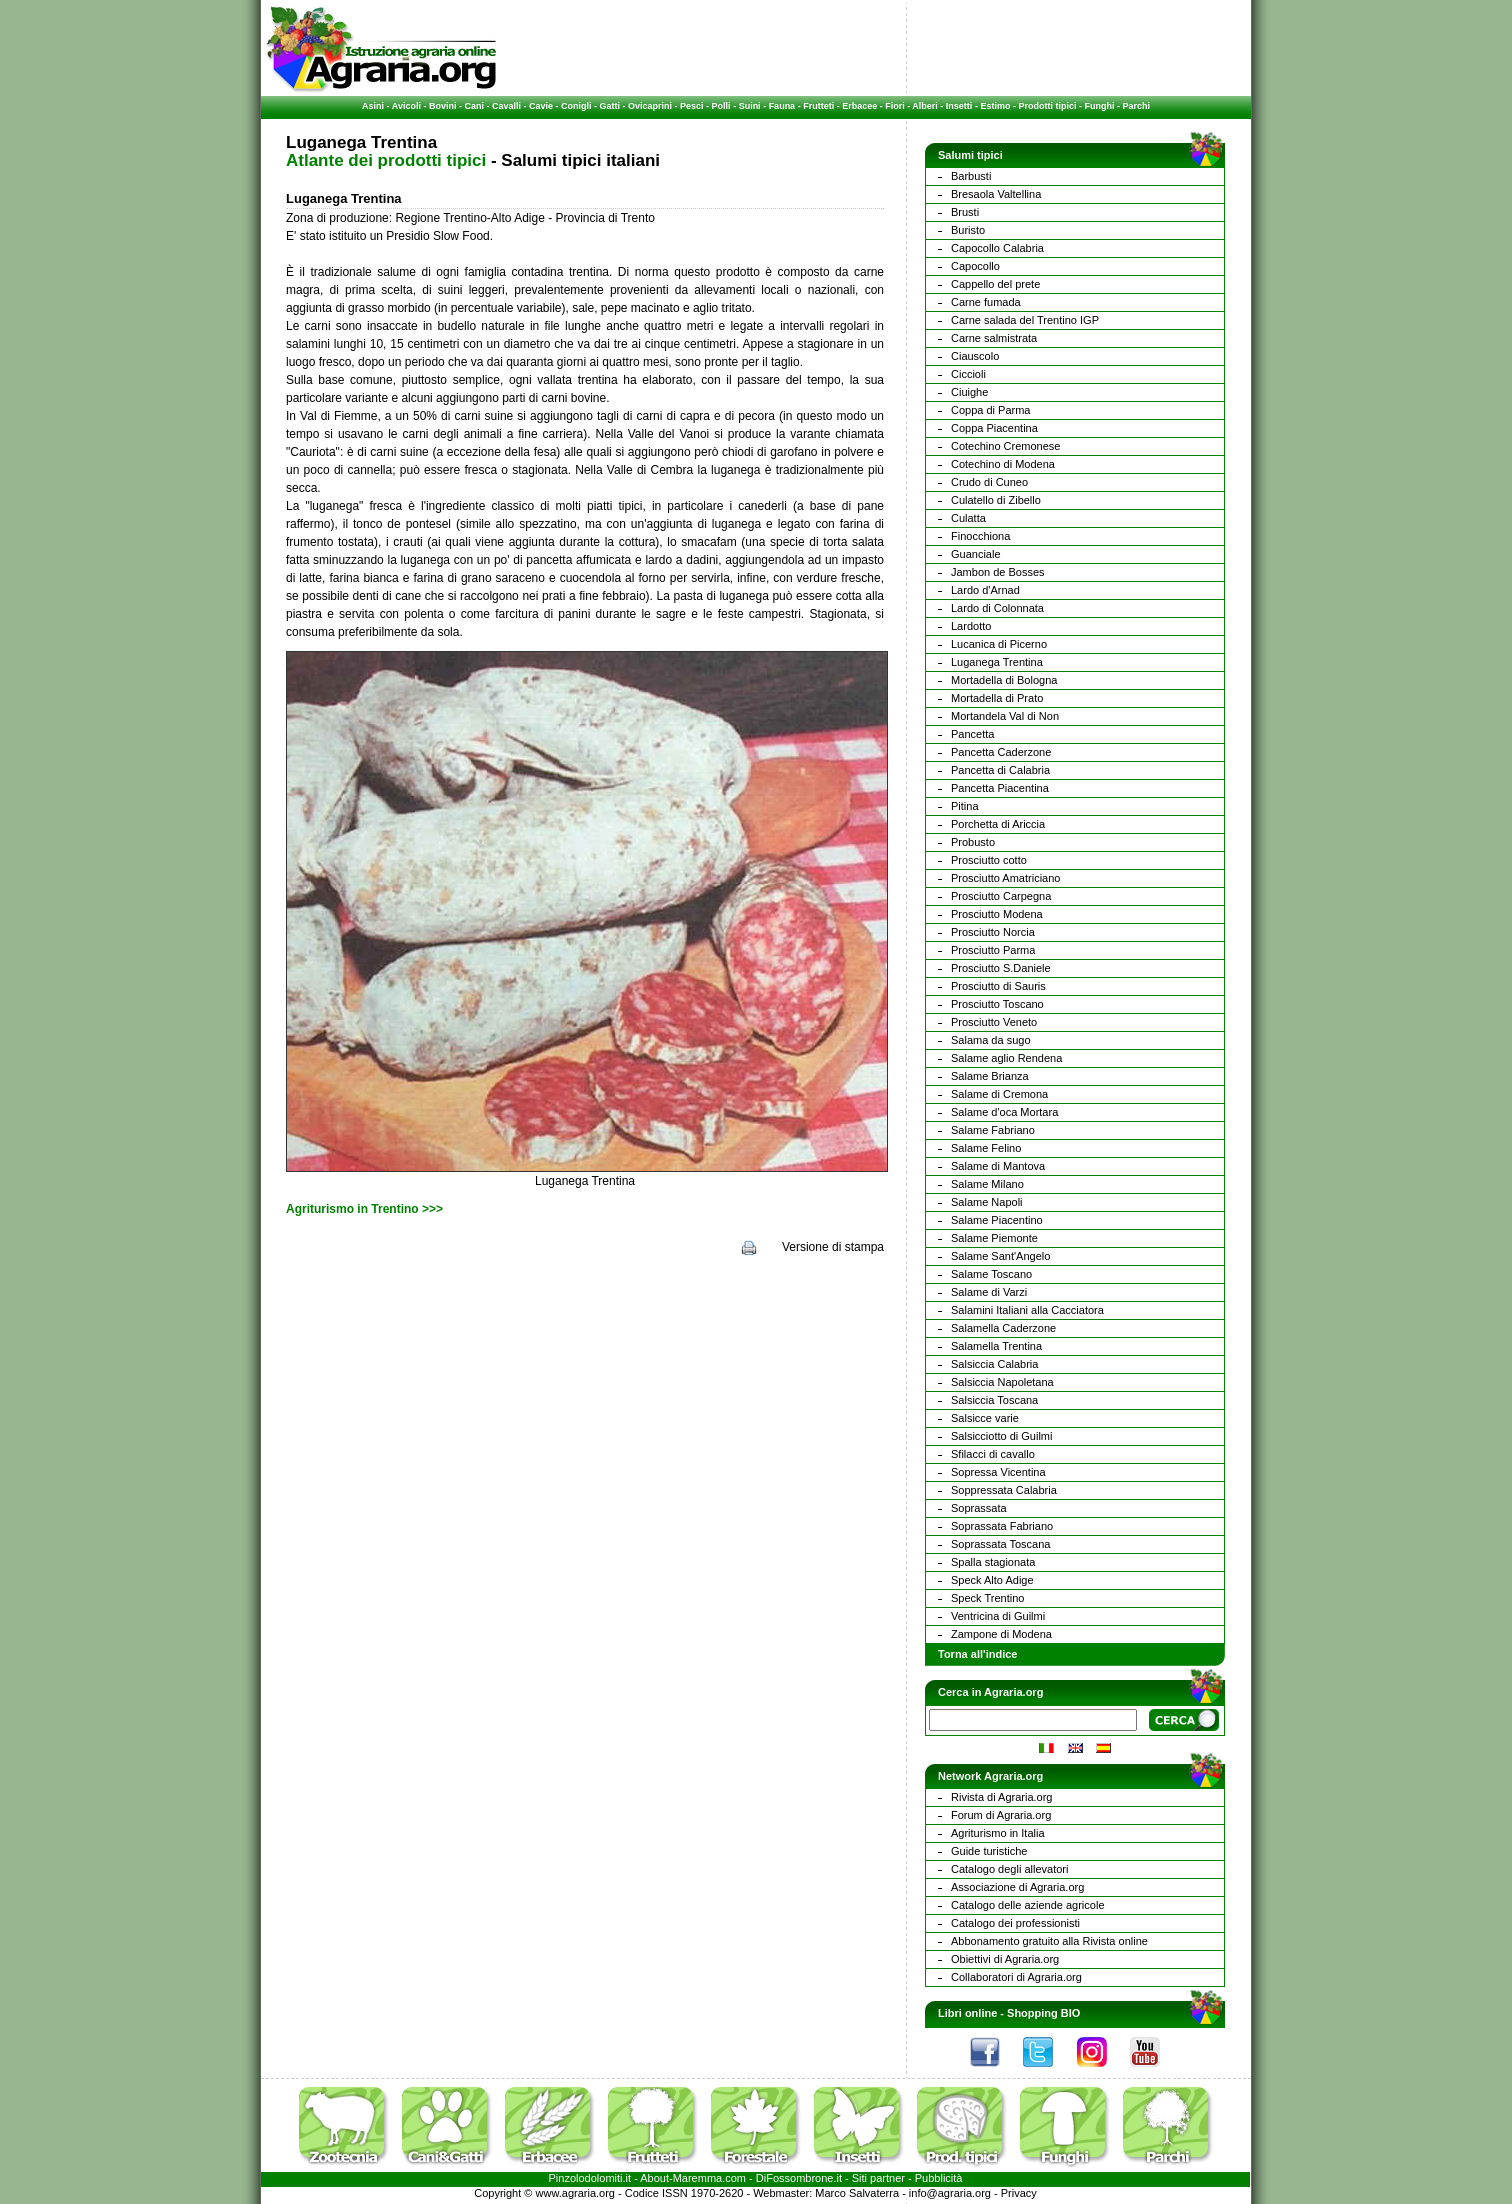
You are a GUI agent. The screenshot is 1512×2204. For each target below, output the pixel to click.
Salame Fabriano (993, 1130)
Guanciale (976, 554)
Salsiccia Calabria (994, 1364)
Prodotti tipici (1047, 106)
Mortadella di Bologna (1004, 680)
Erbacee (859, 106)
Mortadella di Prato (997, 698)
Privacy (1019, 2193)
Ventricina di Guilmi (998, 1616)
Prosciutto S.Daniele (1001, 968)
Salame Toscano (991, 1274)
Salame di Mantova (998, 1166)
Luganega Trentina (997, 662)
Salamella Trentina (996, 1346)
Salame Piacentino (997, 1220)
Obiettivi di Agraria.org (1005, 1959)
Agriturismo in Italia (998, 1833)
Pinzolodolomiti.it (590, 2178)
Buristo (968, 230)
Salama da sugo (991, 1040)
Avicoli (406, 106)
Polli (721, 106)
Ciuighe (969, 392)
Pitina (965, 806)
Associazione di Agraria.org (1017, 1887)
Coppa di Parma (991, 410)
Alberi (925, 106)
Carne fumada (986, 302)
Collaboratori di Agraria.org (1016, 1977)
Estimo (995, 106)
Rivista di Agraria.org (1002, 1797)
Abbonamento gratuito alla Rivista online (1049, 1941)
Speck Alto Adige (992, 1580)
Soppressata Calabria (1004, 1490)
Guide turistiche (989, 1851)
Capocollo (975, 266)
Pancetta (972, 734)
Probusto (973, 842)
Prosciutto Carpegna (1001, 896)
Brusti (965, 212)
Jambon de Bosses (998, 572)
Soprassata (979, 1508)
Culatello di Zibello (996, 500)
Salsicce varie (985, 1418)
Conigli (576, 106)
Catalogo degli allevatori (1009, 1869)
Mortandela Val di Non (1005, 716)
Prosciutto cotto (989, 860)
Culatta (968, 518)
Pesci (692, 106)
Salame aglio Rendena (1006, 1058)
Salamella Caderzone (1003, 1328)
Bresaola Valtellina (996, 194)
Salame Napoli (987, 1202)
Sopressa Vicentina (998, 1472)
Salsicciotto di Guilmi (1001, 1436)
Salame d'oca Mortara (1004, 1112)
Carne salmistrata (994, 338)
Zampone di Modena (1001, 1634)
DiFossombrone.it (799, 2178)
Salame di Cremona (999, 1094)
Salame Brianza (990, 1076)
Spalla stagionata (993, 1562)
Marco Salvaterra (857, 2193)
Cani (474, 106)
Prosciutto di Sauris (998, 986)
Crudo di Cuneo (989, 482)
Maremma (698, 2178)
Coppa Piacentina (994, 428)
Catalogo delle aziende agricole (1028, 1905)
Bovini (443, 106)
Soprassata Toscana (1000, 1544)
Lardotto (971, 626)
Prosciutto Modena (997, 914)
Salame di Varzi (989, 1292)
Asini (373, 106)
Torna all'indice (977, 1654)
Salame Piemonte (994, 1238)
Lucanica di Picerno (999, 644)
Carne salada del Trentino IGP (1025, 320)
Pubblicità (939, 2178)
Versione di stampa (833, 1247)
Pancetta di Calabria (1000, 770)
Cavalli (506, 106)
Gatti (610, 106)
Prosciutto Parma (993, 950)
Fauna (782, 106)
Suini (750, 106)
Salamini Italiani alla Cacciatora (1027, 1310)
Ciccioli (968, 374)
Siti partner (878, 2178)
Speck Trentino (987, 1598)
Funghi (1099, 106)
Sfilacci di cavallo (993, 1454)
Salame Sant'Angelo (1000, 1256)
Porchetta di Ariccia (998, 824)
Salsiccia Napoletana (1002, 1382)
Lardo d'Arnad (985, 590)
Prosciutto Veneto (994, 1022)
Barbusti (971, 176)
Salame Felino (986, 1148)
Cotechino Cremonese (1005, 446)
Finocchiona (980, 536)
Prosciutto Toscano (997, 1004)
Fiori (895, 106)
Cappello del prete (995, 284)
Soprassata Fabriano (1002, 1526)
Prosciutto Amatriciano (1005, 878)
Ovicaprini (650, 106)
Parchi (1136, 106)
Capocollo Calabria (997, 248)
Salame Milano (987, 1184)
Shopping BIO (1043, 2013)
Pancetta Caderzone (1001, 752)
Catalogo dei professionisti (1015, 1923)
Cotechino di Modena (1003, 464)
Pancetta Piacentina (1000, 788)
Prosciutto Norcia (993, 932)
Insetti (959, 106)
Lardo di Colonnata (997, 608)
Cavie (541, 106)
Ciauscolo (975, 356)
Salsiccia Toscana (994, 1400)
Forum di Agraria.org (1001, 1815)
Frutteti (818, 106)
